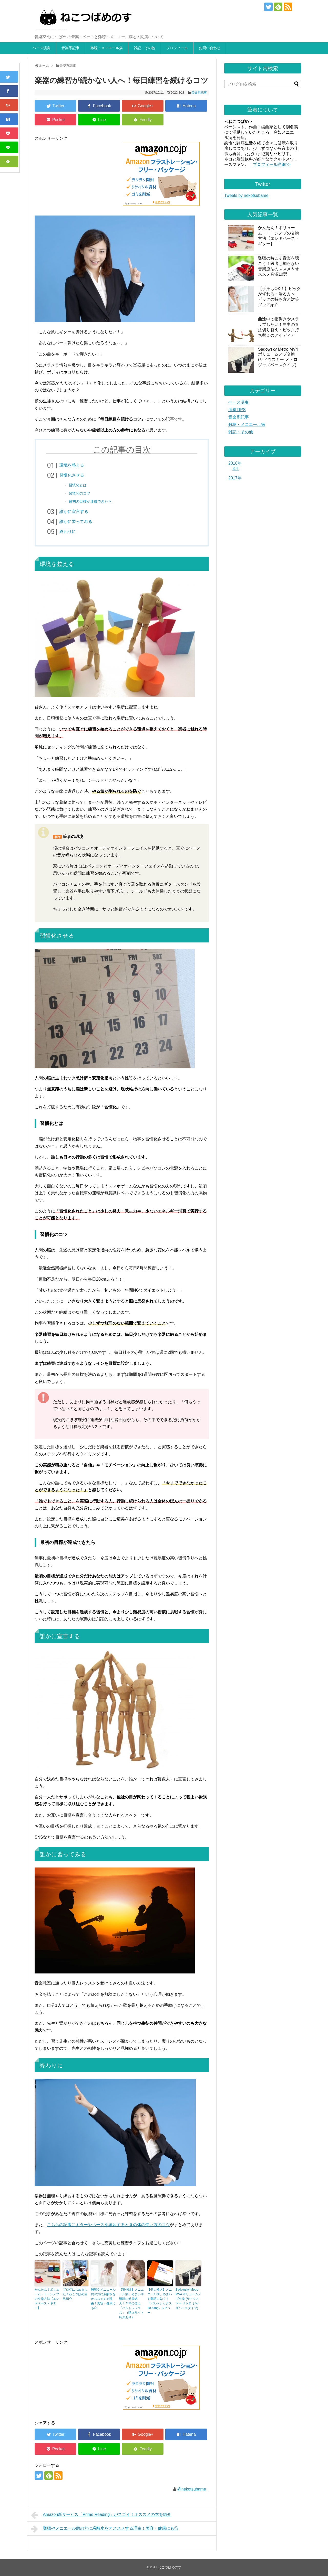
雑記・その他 (144, 48)
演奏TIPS (237, 409)
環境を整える (71, 465)
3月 (235, 468)
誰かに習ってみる (75, 521)
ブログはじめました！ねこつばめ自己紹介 (75, 2294)
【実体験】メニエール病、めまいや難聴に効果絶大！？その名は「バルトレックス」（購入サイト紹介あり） (131, 2303)
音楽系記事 (70, 48)
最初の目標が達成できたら (90, 501)
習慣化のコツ (79, 493)
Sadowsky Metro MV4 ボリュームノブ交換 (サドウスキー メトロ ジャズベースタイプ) (188, 2299)
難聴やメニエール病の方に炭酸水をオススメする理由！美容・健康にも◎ (103, 2299)
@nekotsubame (191, 2489)
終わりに (67, 531)
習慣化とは (78, 485)
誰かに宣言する (73, 511)
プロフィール (177, 48)
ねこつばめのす (169, 2567)
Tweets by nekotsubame (246, 195)
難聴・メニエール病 (106, 48)
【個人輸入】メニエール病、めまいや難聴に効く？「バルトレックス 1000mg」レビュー (159, 2301)
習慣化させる (71, 475)
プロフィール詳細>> (272, 164)
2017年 (235, 478)
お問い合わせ (209, 48)
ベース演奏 (41, 48)
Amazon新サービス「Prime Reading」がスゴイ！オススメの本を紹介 (101, 2515)
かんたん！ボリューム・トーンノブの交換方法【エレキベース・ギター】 (47, 2299)
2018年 (235, 463)
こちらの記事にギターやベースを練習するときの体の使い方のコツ (108, 2225)
